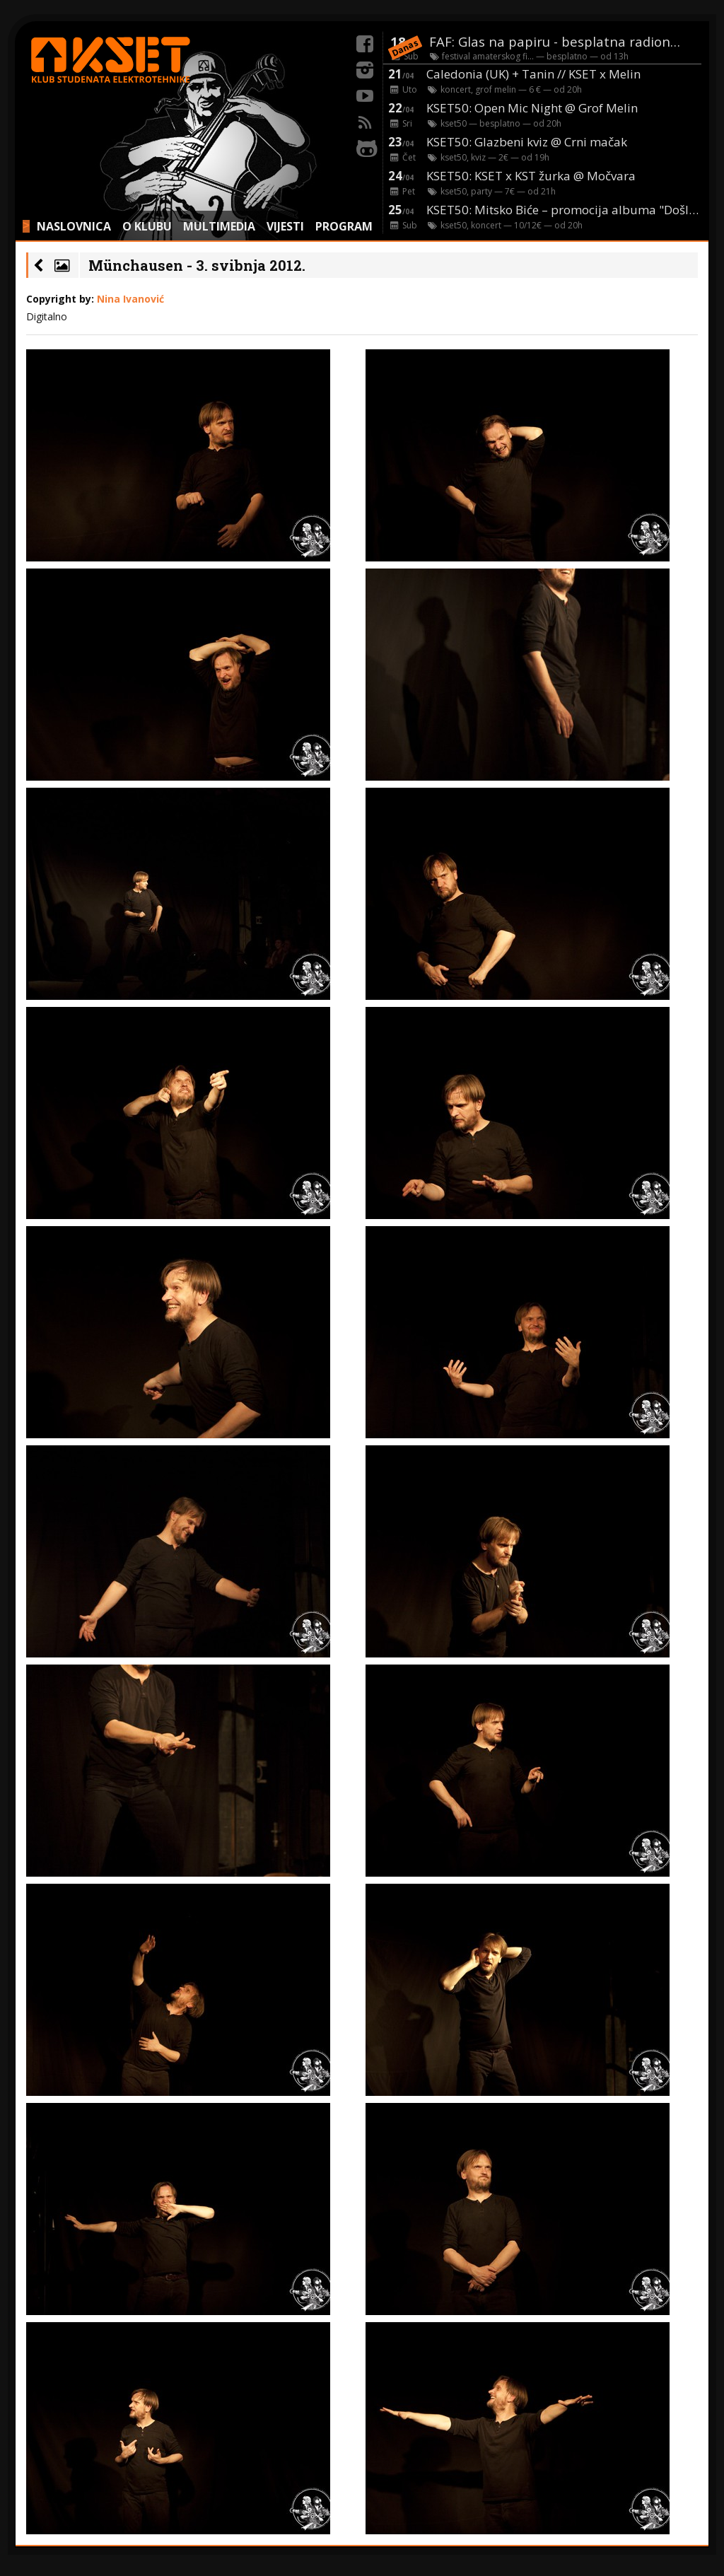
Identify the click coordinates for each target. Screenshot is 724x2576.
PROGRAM (344, 226)
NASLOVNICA (74, 226)
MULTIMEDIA (219, 226)
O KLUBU (147, 226)
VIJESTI (285, 226)
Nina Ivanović (130, 298)
